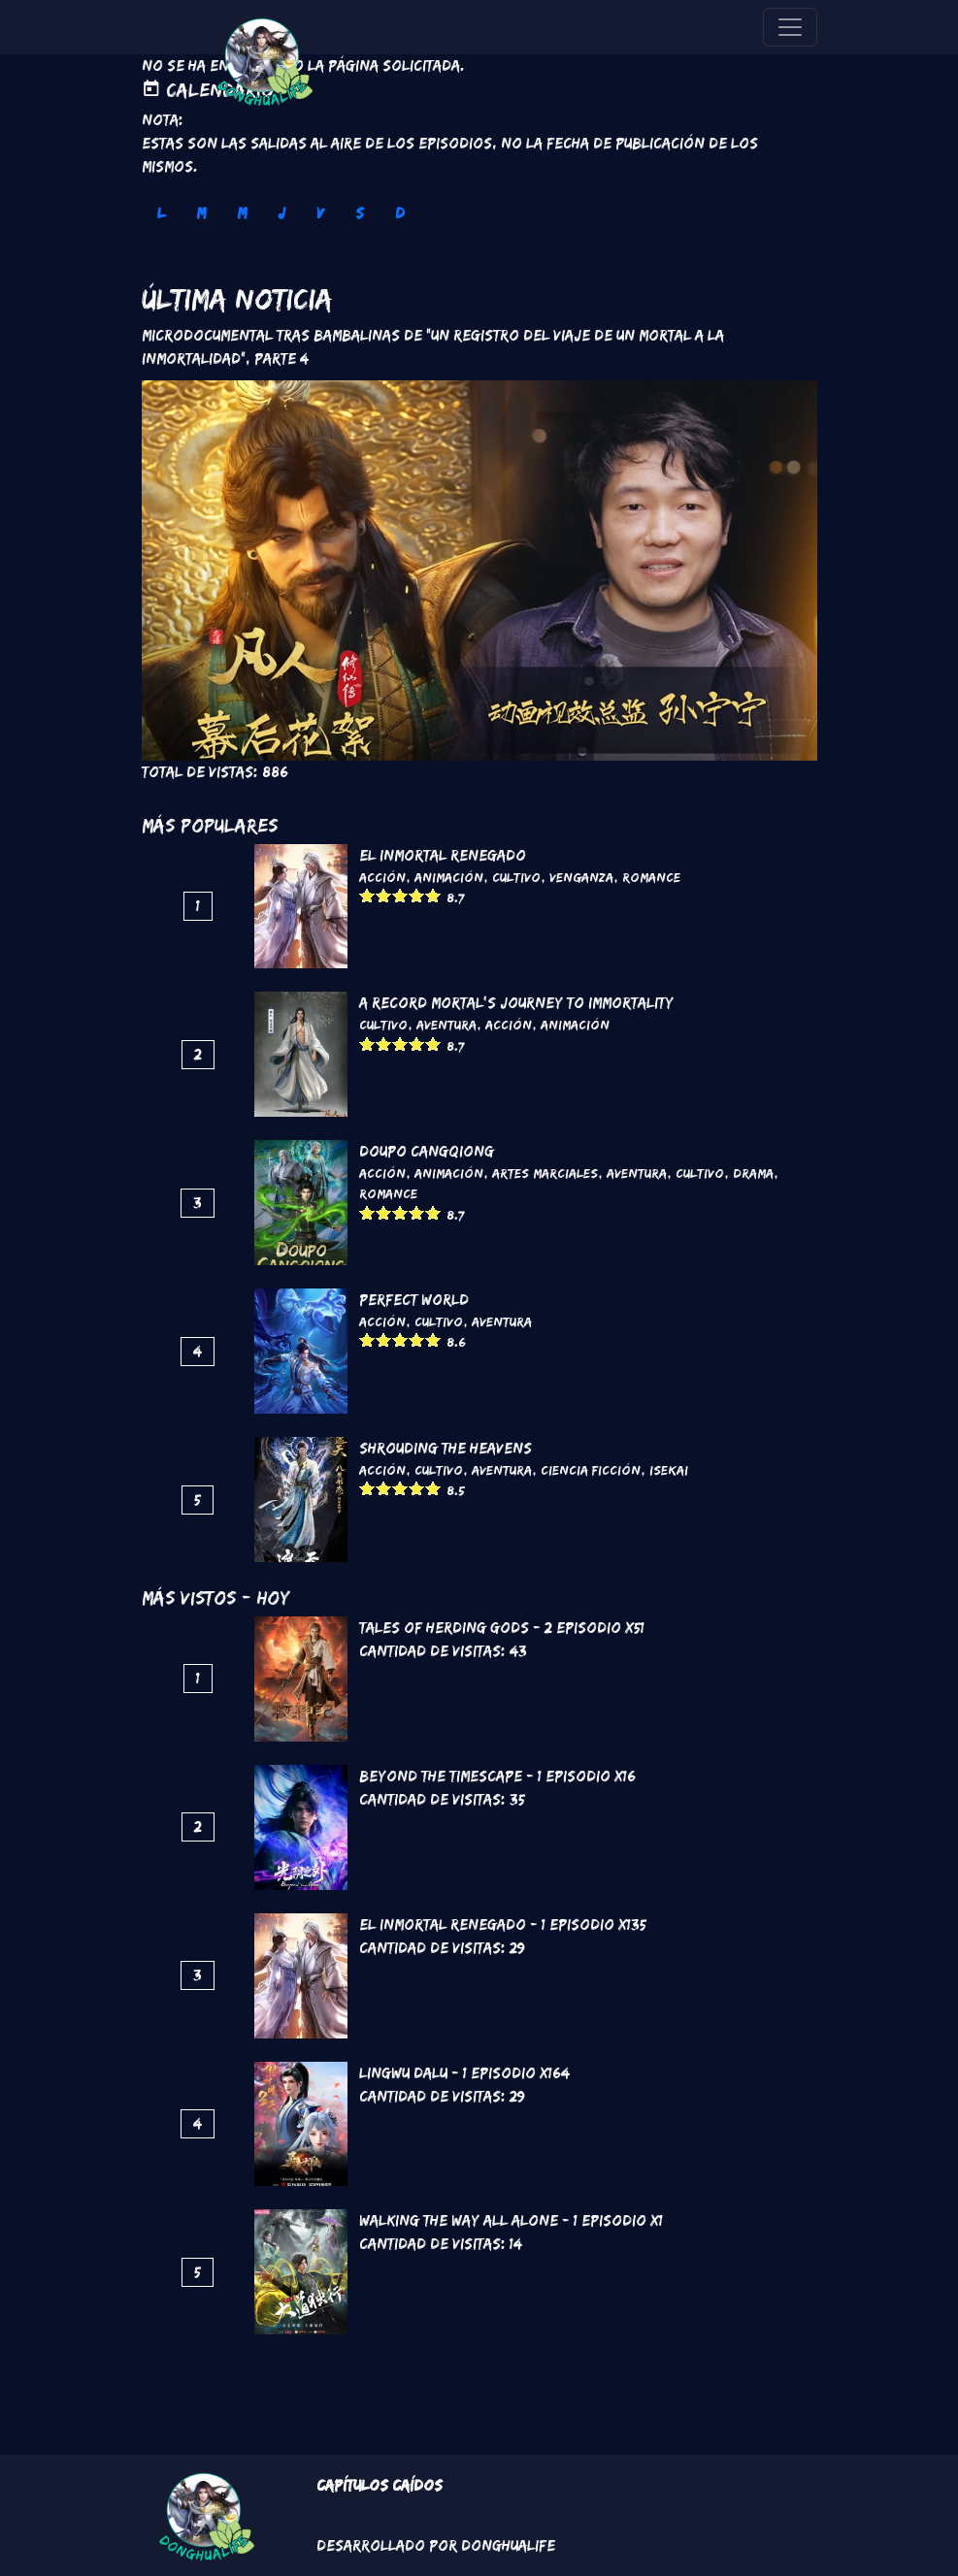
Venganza (581, 877)
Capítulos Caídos (379, 2485)
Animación (448, 877)
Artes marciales (545, 1173)
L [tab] (161, 213)
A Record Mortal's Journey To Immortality (516, 1003)
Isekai (668, 1470)
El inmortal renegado (442, 855)
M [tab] (201, 213)
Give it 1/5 (367, 895)
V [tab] (320, 213)
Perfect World (414, 1299)
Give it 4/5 (417, 895)
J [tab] (281, 213)
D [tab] (400, 213)
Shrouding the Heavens (445, 1448)
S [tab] (359, 213)
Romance (651, 877)
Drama (753, 1173)
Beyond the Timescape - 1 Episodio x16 (497, 1776)
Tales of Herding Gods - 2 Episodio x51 (501, 1627)
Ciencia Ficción (591, 1470)
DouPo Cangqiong (426, 1151)
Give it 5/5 (433, 895)
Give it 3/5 (400, 895)
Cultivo (516, 877)
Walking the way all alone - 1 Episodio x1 (511, 2220)
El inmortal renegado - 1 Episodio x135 (502, 1924)
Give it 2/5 (384, 895)
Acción (382, 877)
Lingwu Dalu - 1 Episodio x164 (464, 2073)
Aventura (446, 1024)
